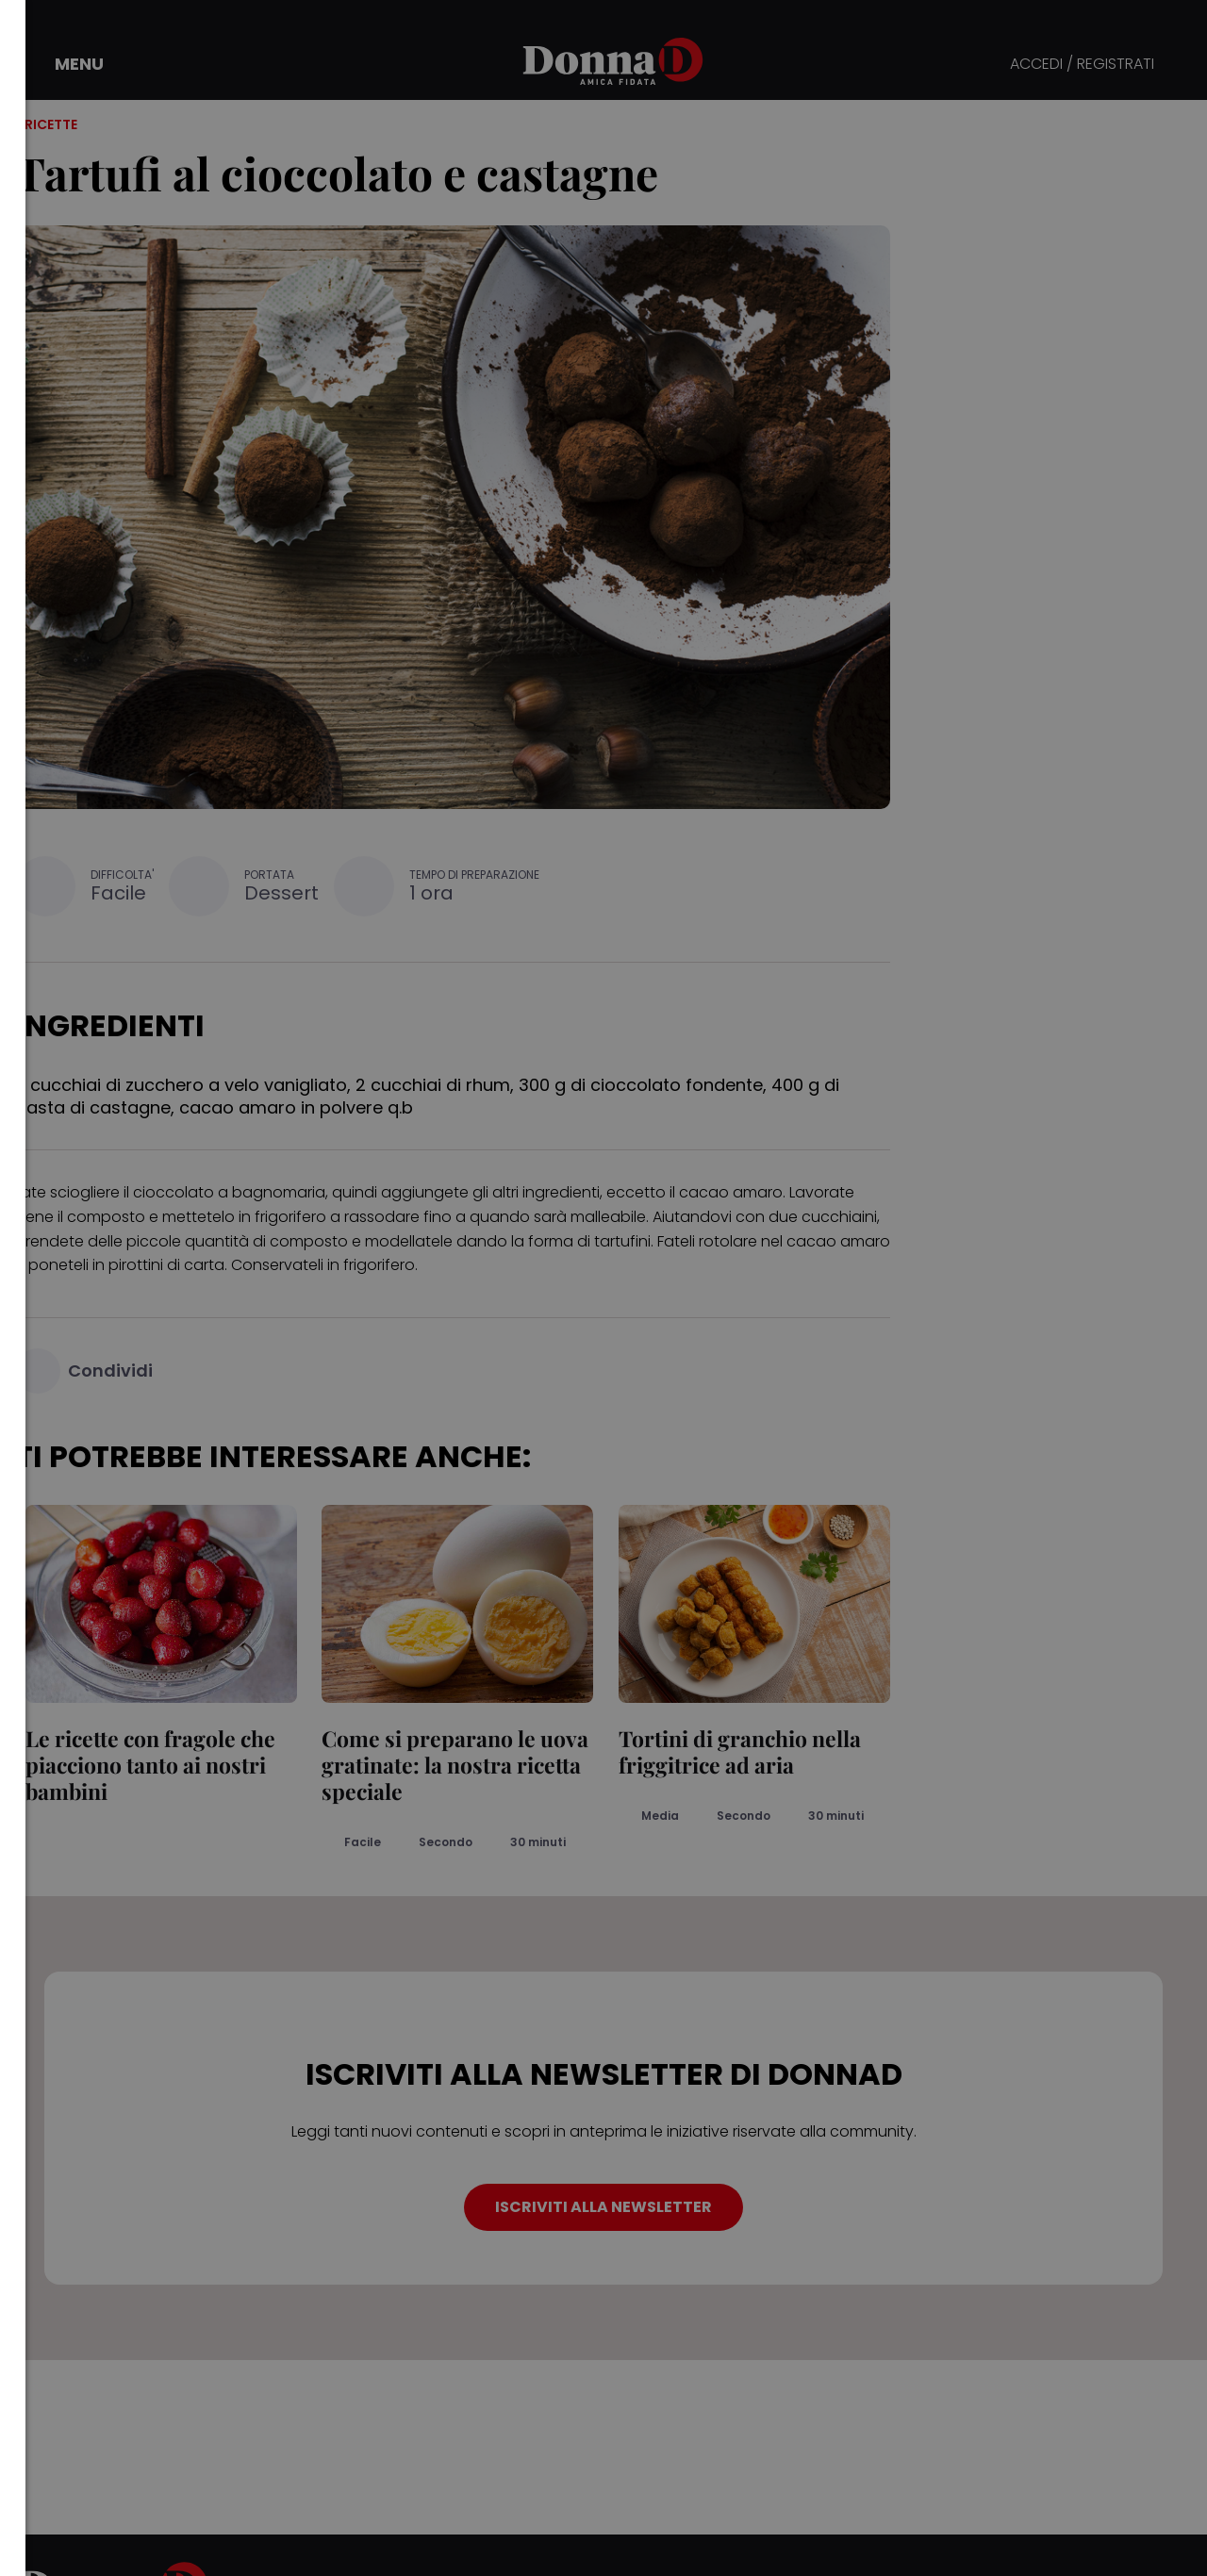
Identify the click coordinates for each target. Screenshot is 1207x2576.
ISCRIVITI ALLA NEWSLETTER (603, 2207)
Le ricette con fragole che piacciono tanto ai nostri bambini (140, 1765)
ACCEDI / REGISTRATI (1082, 64)
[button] (66, 64)
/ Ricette (46, 124)
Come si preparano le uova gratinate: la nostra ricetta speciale (445, 1765)
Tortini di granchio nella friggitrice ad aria (729, 1751)
